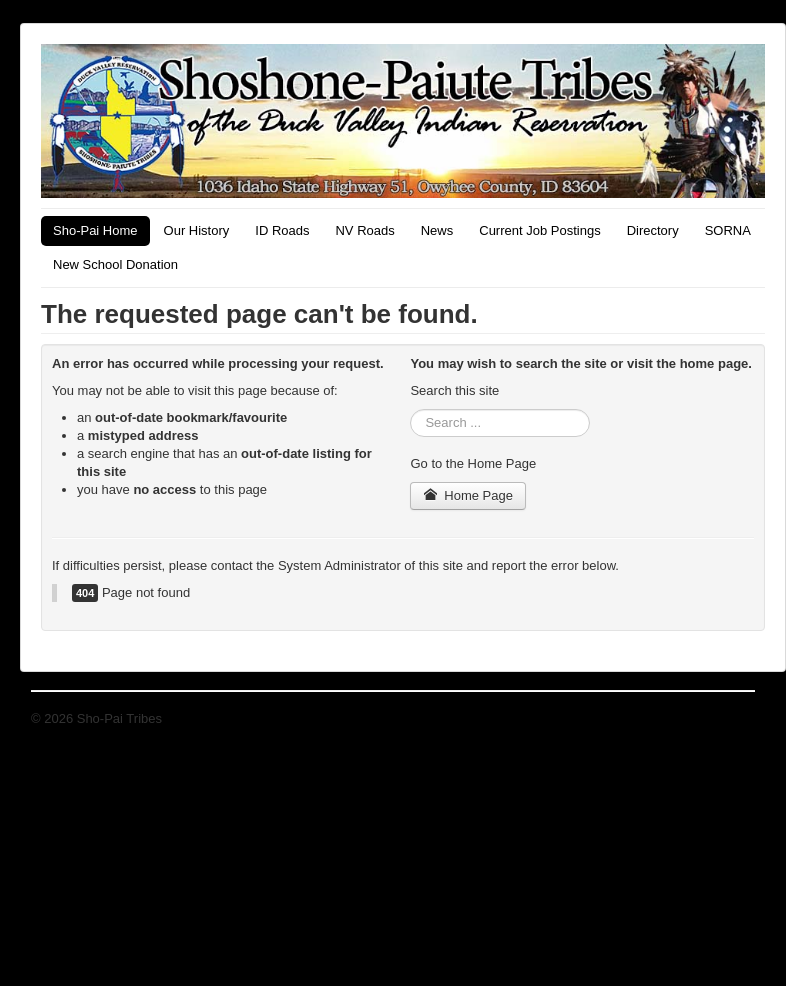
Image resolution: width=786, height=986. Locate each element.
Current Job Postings (539, 230)
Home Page (468, 495)
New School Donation (115, 264)
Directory (653, 230)
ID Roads (282, 230)
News (437, 230)
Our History (197, 230)
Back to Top (721, 718)
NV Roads (364, 230)
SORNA (728, 230)
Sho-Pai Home (95, 230)
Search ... (410, 409)
